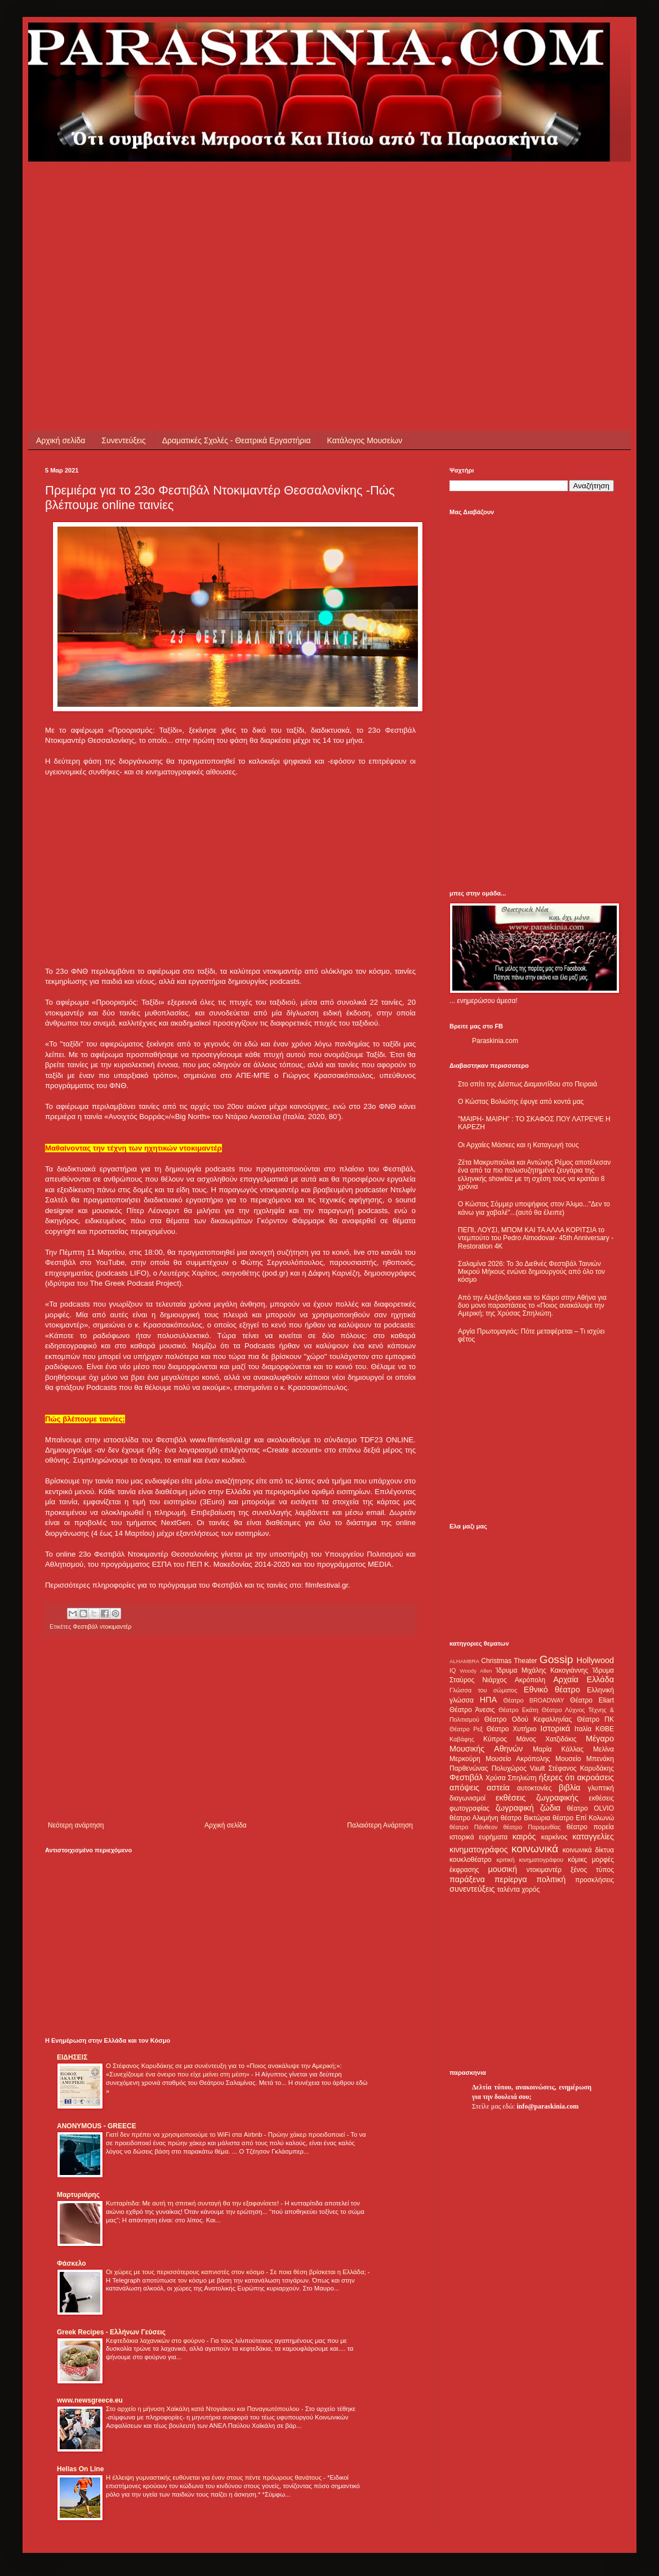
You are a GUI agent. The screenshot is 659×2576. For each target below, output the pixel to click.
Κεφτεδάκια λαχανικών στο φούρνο (156, 2340)
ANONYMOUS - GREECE (96, 2126)
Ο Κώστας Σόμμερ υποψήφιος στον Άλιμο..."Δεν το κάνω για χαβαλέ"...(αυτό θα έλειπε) (534, 1208)
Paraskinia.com (495, 1041)
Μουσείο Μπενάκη (584, 1759)
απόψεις (464, 1787)
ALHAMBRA (464, 1661)
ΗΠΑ (488, 1699)
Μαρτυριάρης (78, 2195)
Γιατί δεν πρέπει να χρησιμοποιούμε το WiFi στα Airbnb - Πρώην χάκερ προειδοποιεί (226, 2134)
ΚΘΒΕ (604, 1729)
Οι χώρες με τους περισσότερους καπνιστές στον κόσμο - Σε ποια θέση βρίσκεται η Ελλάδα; (237, 2272)
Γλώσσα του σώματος (483, 1690)
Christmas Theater (509, 1661)
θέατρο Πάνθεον (473, 1827)
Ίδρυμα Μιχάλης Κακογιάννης (542, 1670)
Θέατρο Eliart (592, 1700)
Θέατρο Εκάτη (518, 1709)
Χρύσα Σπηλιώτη (511, 1778)
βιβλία (569, 1787)
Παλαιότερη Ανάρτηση (380, 1825)
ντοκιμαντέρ (544, 1870)
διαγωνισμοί (467, 1798)
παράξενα (467, 1879)
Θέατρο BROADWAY (534, 1700)
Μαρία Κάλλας (558, 1749)
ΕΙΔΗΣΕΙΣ (72, 2057)
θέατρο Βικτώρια (525, 1818)
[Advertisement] (206, 240)
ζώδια (550, 1807)
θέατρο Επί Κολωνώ (583, 1818)
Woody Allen (476, 1671)
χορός (531, 1889)
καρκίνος (554, 1837)
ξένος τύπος (592, 1870)
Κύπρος (495, 1739)
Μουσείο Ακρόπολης (518, 1759)
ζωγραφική (515, 1807)
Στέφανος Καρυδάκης (581, 1768)
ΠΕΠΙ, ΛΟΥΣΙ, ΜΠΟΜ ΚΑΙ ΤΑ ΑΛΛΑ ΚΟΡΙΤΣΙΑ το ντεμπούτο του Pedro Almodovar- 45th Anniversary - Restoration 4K (535, 1238)
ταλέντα (508, 1889)
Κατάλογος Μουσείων (365, 440)
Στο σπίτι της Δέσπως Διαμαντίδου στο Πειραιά (527, 1084)
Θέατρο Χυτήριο (512, 1729)
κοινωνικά (534, 1849)
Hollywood (595, 1660)
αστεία (498, 1787)
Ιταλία (583, 1729)
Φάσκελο (71, 2263)
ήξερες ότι (556, 1777)
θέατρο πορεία (590, 1827)
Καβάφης (461, 1739)
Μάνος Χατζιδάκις (546, 1739)
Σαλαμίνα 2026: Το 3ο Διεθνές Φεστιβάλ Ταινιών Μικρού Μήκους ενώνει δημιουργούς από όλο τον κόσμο (531, 1272)
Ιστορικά (555, 1728)
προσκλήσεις (594, 1880)
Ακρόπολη (530, 1680)
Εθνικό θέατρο (552, 1689)
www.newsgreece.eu (90, 2400)
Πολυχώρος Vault (518, 1768)
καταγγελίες (593, 1836)
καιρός (524, 1836)
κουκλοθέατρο (470, 1860)
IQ (452, 1670)
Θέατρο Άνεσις (472, 1710)
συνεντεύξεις (472, 1888)
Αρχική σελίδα (60, 440)
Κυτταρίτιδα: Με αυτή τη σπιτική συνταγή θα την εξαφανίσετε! (193, 2203)
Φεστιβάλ (466, 1777)
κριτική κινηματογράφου (529, 1859)
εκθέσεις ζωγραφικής (537, 1797)
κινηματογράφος (478, 1849)
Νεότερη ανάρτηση (76, 1825)
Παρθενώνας (468, 1768)
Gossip (556, 1659)
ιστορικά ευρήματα (478, 1837)
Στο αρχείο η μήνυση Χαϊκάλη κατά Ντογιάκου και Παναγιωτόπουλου (203, 2408)
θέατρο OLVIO (590, 1808)
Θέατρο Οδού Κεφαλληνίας (528, 1719)
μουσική (502, 1869)
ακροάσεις (595, 1777)
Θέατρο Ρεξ (466, 1729)
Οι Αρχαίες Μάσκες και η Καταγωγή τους (518, 1145)
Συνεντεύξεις (123, 440)
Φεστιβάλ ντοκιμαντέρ (102, 1626)
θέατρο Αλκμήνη (473, 1818)
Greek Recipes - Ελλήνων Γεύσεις (111, 2332)
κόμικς (577, 1860)
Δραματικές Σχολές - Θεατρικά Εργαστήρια (236, 440)
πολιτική (551, 1879)
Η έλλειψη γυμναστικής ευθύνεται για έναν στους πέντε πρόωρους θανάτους (214, 2477)
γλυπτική (600, 1788)
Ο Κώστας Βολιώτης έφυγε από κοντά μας (521, 1102)
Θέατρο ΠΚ (595, 1719)
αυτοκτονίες (534, 1788)
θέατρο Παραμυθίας (532, 1827)
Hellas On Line (80, 2469)
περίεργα (511, 1879)
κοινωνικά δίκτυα (588, 1850)
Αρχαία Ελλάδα (583, 1679)
